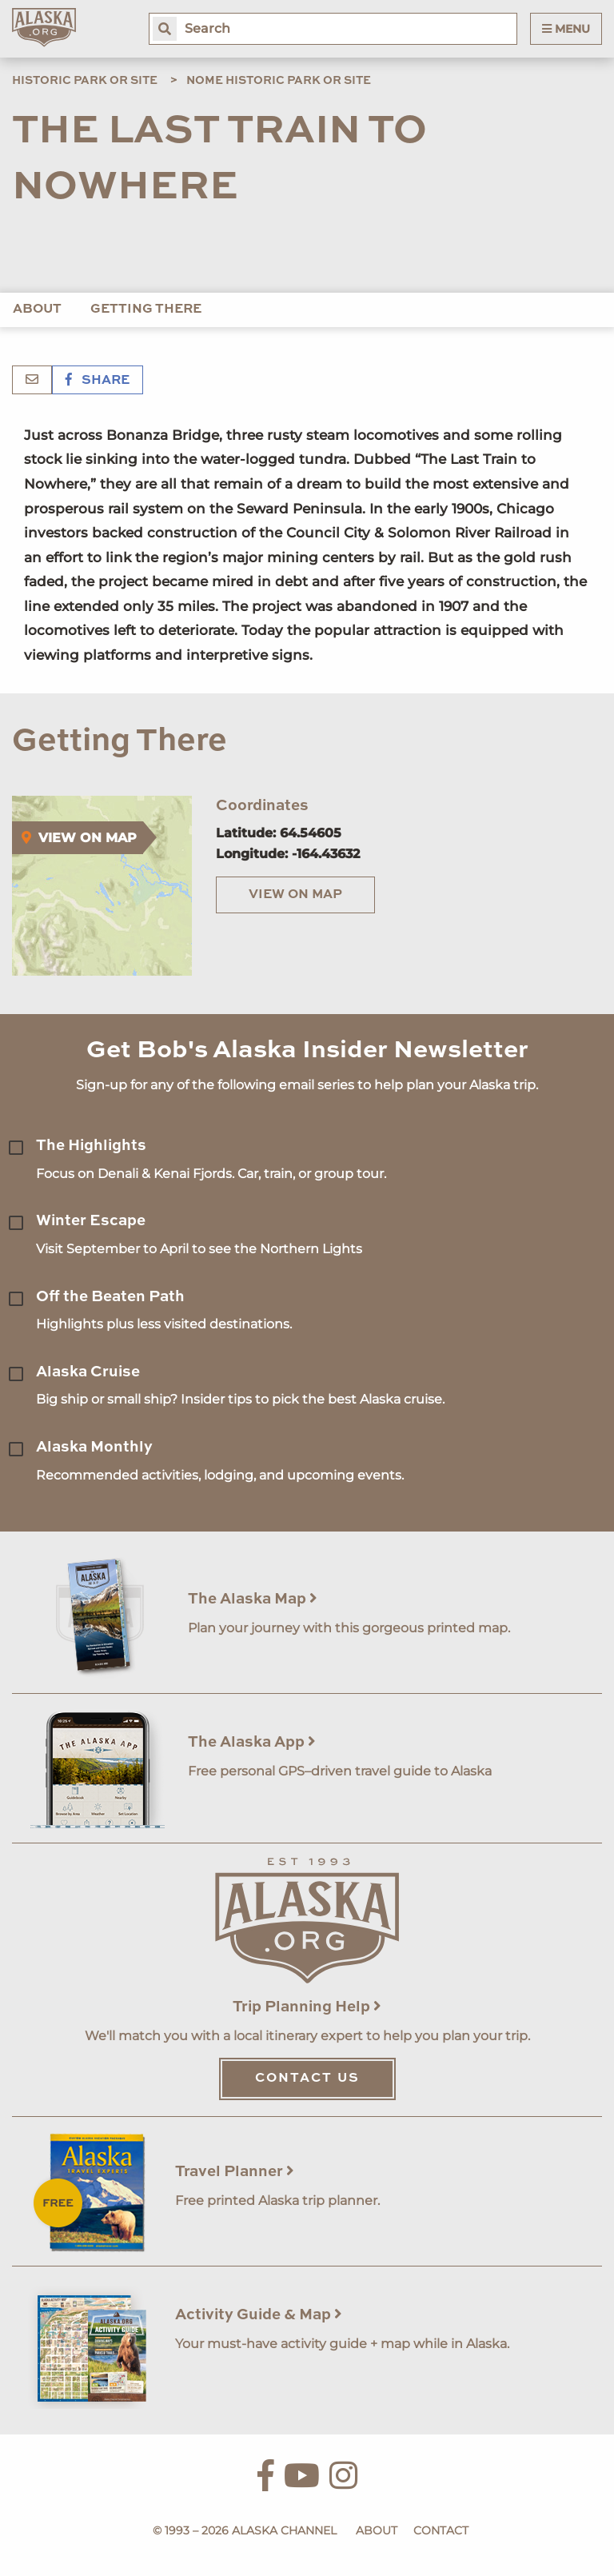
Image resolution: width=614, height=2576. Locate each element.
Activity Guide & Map (258, 2314)
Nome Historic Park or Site (278, 80)
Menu (566, 29)
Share (98, 380)
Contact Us (307, 2078)
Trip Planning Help (307, 2007)
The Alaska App (252, 1742)
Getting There (145, 309)
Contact (440, 2530)
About (37, 309)
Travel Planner (234, 2171)
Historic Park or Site (84, 80)
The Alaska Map (252, 1599)
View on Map (295, 895)
